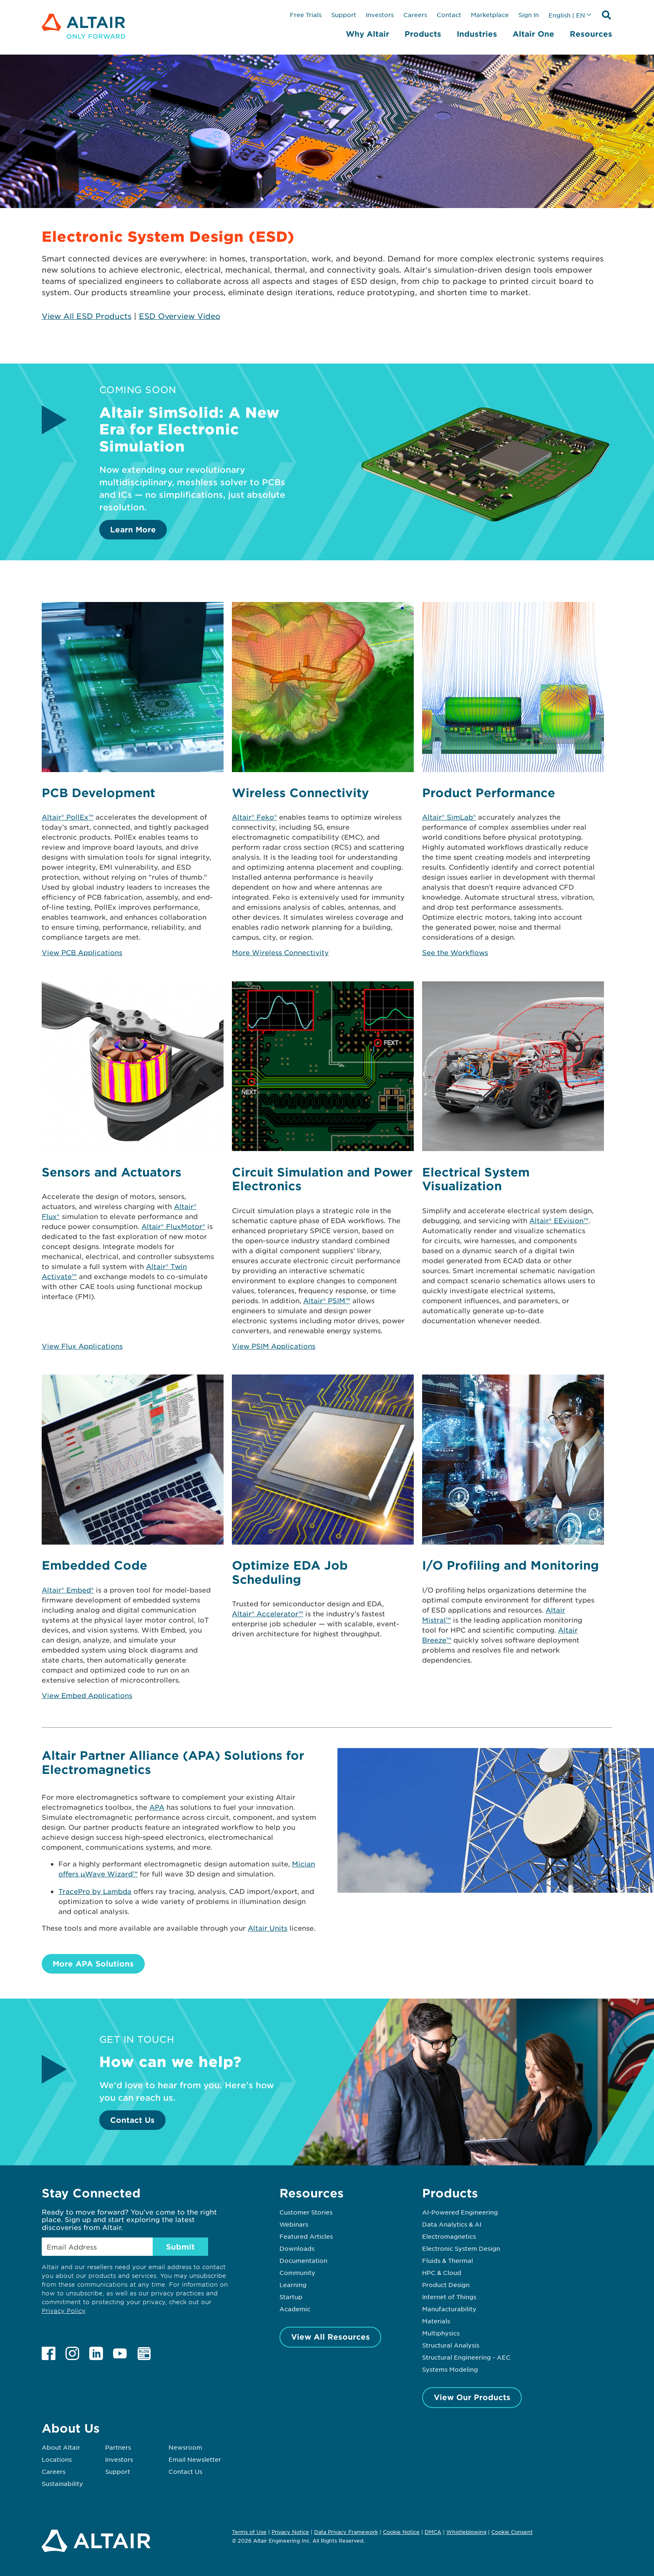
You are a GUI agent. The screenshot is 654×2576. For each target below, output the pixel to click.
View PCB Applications (82, 952)
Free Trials (306, 14)
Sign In (528, 14)
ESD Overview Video (179, 316)
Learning (293, 2284)
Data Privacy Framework (346, 2531)
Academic (294, 2309)
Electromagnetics (449, 2236)
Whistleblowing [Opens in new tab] (466, 2531)
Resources (591, 33)
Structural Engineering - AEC (466, 2357)
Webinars (293, 2224)
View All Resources (330, 2336)
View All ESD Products (86, 316)
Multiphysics (441, 2333)
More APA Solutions (93, 1963)
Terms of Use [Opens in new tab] (249, 2531)
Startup (290, 2296)
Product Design (446, 2284)
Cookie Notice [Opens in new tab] (401, 2531)
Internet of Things (449, 2296)
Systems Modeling (450, 2369)
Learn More (133, 529)
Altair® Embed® (68, 1589)
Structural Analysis (450, 2345)
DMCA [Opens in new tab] (433, 2531)
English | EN (566, 15)
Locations (57, 2459)
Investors (380, 14)
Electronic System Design (461, 2248)
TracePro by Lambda (94, 1891)
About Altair (61, 2447)
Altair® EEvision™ (559, 1220)
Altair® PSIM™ (326, 1300)
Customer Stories (305, 2212)
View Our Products (472, 2397)
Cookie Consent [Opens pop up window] (512, 2532)
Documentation (303, 2260)
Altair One (533, 33)
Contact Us (132, 2120)
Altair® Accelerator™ (267, 1613)
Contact (449, 14)
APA (156, 1807)
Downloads (296, 2248)
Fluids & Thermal (447, 2260)
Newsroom (185, 2447)
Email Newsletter (195, 2459)
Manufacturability (449, 2309)
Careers (415, 14)
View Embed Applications (87, 1695)
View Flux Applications (82, 1346)
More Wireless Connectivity (280, 952)
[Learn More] (486, 533)
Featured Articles (306, 2236)
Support (343, 14)
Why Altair (367, 33)
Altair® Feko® (254, 817)
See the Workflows (455, 952)
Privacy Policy (63, 2310)
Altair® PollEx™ (67, 817)
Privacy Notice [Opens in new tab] (290, 2531)
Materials (436, 2321)
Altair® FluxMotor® (173, 1226)
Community (297, 2272)
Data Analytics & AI (451, 2224)
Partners (118, 2447)
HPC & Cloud (441, 2272)
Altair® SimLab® (449, 817)
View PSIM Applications (273, 1346)
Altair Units (267, 1928)
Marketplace (490, 14)
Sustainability (62, 2483)
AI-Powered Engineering (460, 2212)
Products (423, 33)
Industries (477, 33)
